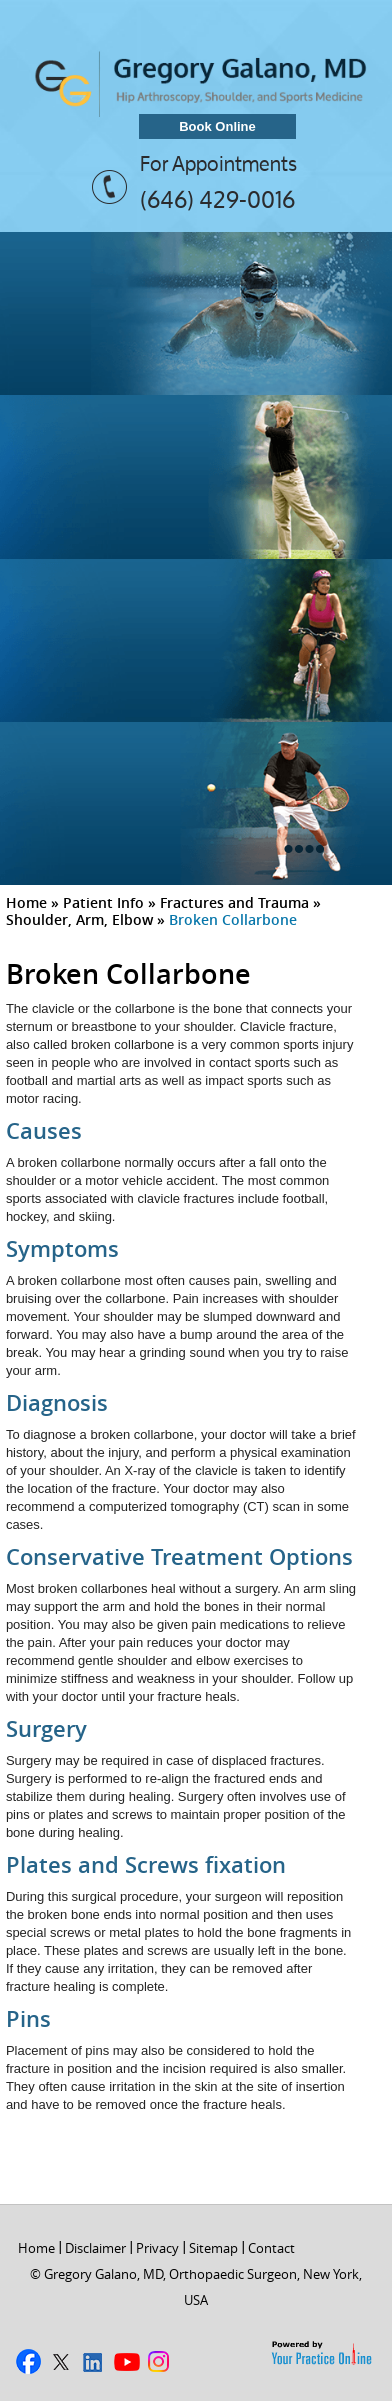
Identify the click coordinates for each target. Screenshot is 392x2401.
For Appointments (218, 164)
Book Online (217, 126)
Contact (271, 2248)
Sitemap (213, 2248)
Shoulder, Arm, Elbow (79, 919)
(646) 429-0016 (217, 199)
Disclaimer (95, 2248)
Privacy (157, 2248)
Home (26, 902)
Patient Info (103, 902)
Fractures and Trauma (234, 902)
